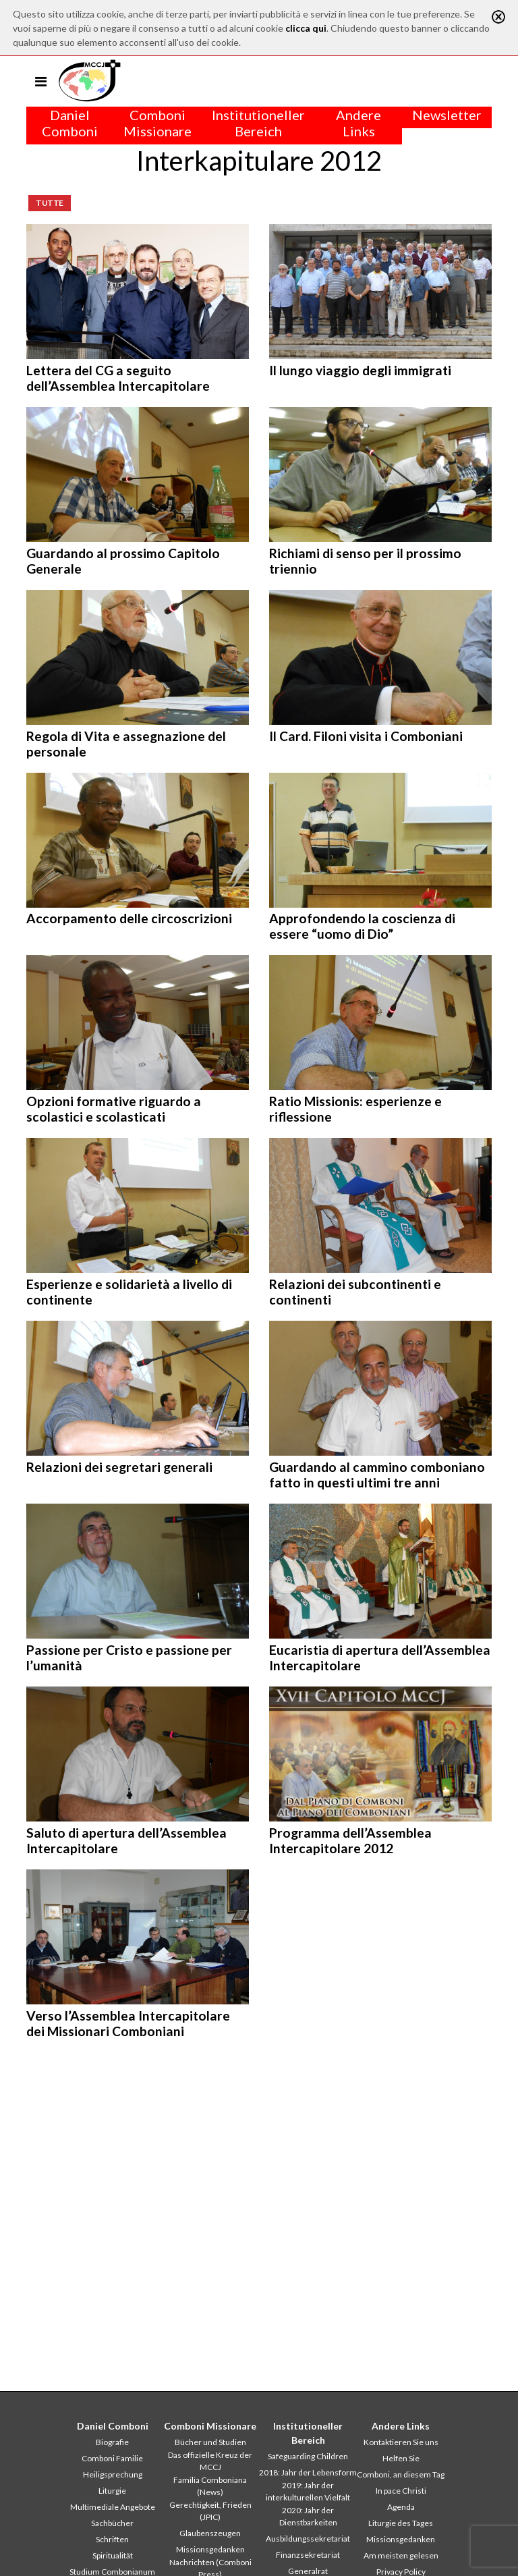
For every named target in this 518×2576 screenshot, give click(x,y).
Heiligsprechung (112, 2474)
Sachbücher (112, 2523)
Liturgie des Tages (400, 2523)
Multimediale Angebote (112, 2507)
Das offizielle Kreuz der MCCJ (210, 2461)
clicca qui (305, 28)
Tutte (49, 203)
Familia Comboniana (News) (210, 2486)
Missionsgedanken (210, 2549)
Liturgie (112, 2491)
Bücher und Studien (210, 2442)
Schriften (112, 2539)
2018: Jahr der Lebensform (308, 2472)
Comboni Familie (112, 2458)
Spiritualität (112, 2555)
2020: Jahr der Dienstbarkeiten (308, 2516)
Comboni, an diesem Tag (400, 2474)
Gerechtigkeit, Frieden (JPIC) (210, 2511)
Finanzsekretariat (308, 2555)
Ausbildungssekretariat (308, 2538)
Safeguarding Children (308, 2456)
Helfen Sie (401, 2458)
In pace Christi (401, 2491)
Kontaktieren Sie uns (401, 2442)
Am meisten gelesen (401, 2555)
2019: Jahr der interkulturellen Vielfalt (308, 2491)
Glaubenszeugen (210, 2533)
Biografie (112, 2442)
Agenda (401, 2507)
